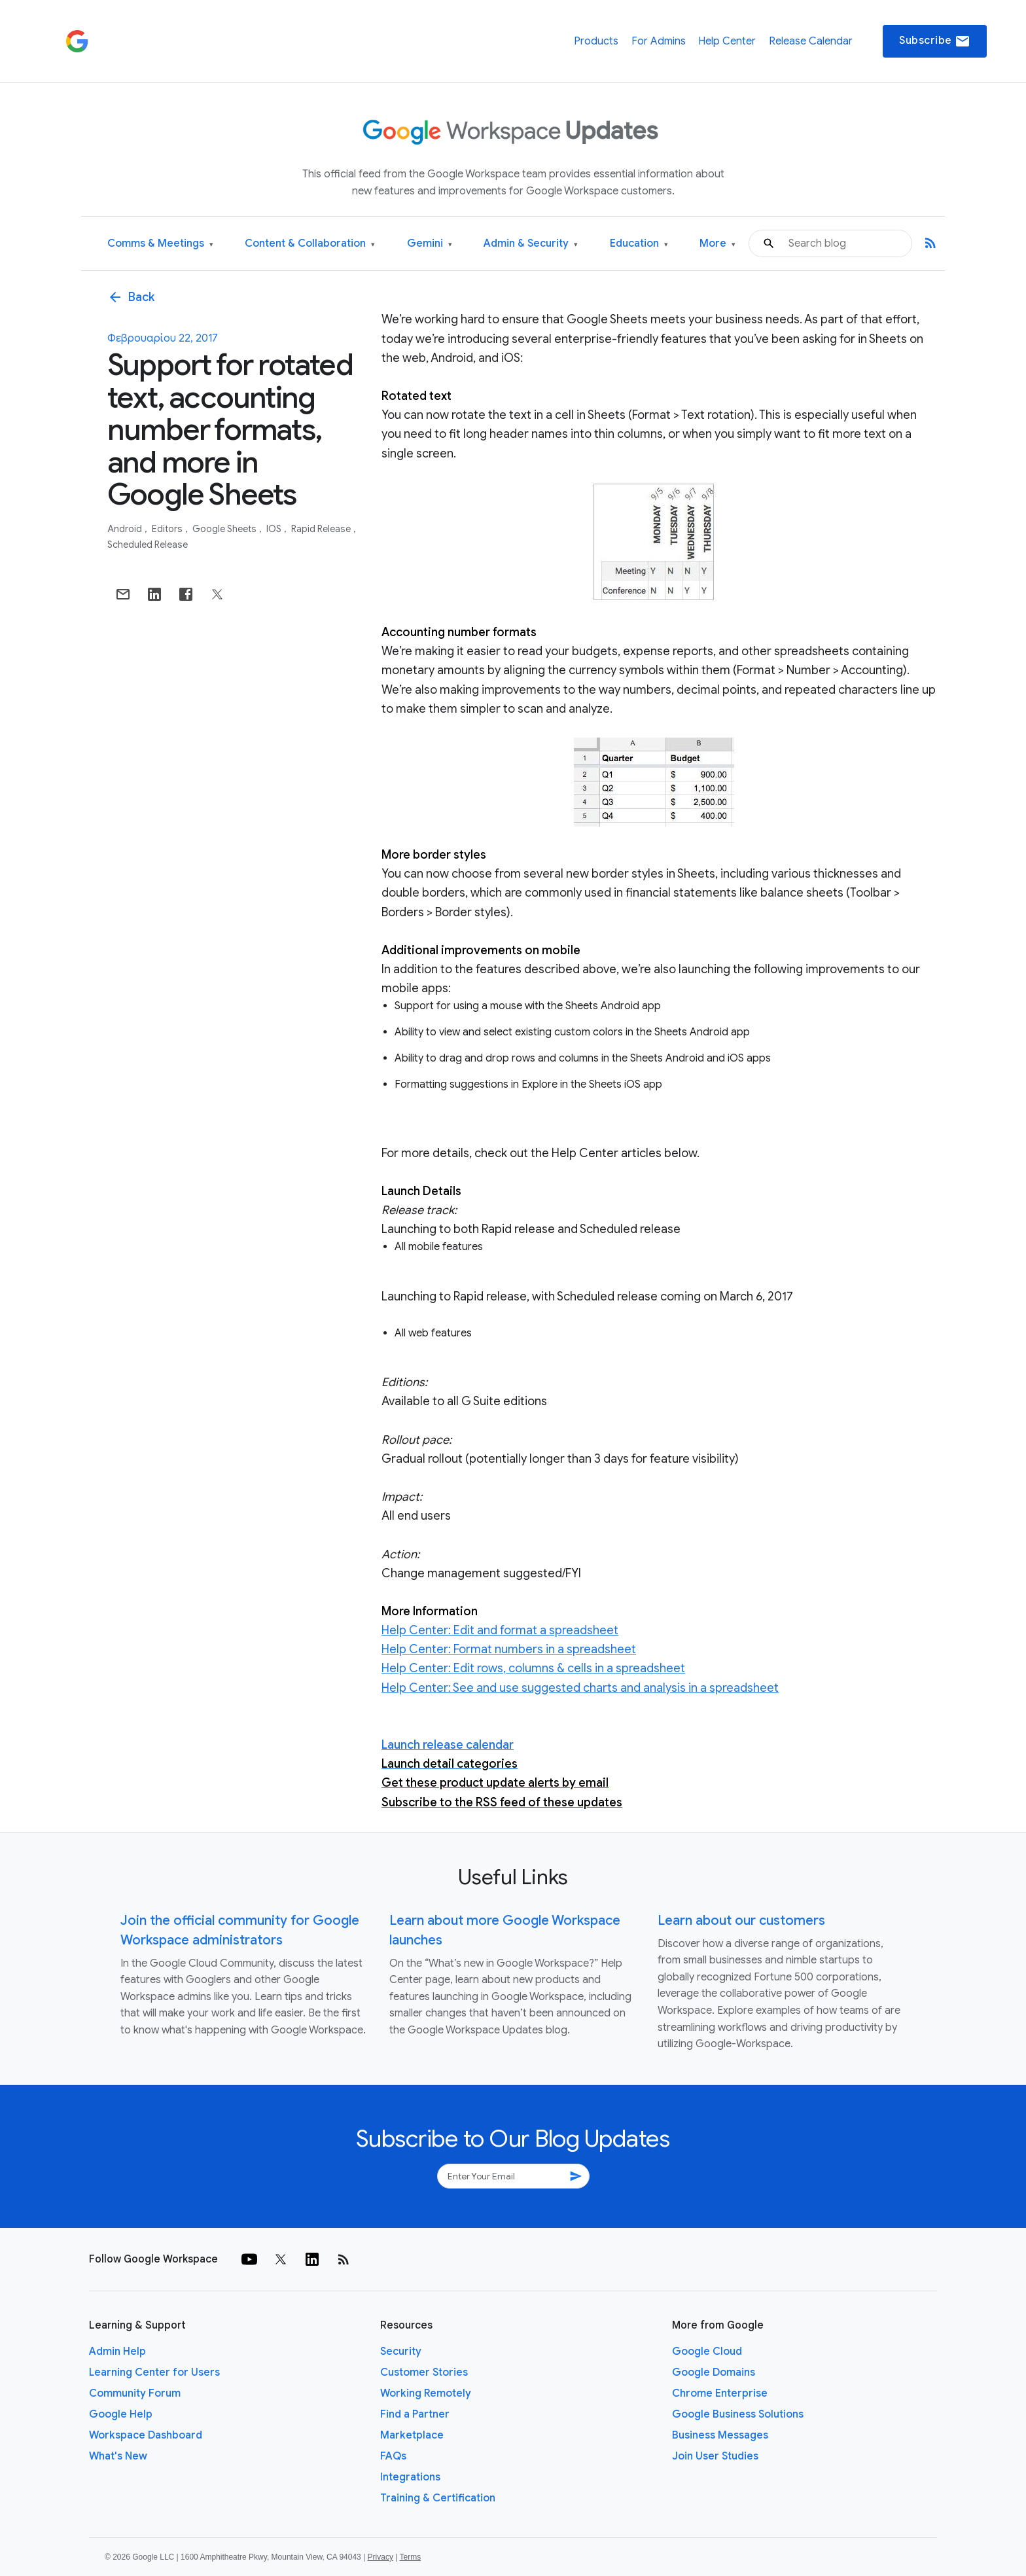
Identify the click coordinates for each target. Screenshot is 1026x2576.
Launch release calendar (447, 1745)
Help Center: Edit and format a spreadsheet (499, 1630)
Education (639, 244)
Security (400, 2351)
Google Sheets (225, 529)
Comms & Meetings (160, 244)
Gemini (429, 244)
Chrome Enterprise (720, 2393)
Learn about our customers (741, 1920)
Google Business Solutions (738, 2414)
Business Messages (720, 2435)
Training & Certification (437, 2498)
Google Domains (713, 2372)
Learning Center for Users (154, 2372)
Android (125, 529)
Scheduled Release (147, 544)
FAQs (393, 2456)
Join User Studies (715, 2456)
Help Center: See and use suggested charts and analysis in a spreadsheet (580, 1688)
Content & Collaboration (310, 244)
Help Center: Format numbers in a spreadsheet (508, 1649)
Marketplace (412, 2435)
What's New (118, 2456)
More (717, 244)
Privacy (380, 2557)
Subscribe (934, 41)
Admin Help (117, 2351)
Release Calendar (811, 41)
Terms (410, 2557)
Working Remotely (425, 2393)
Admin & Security (531, 244)
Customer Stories (424, 2372)
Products (596, 41)
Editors (168, 529)
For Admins (658, 41)
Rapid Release (322, 529)
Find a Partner (415, 2414)
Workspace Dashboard (145, 2435)
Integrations (410, 2477)
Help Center (727, 41)
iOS (274, 529)
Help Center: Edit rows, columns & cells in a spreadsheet (533, 1668)
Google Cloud (707, 2351)
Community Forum (135, 2393)
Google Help (120, 2414)
